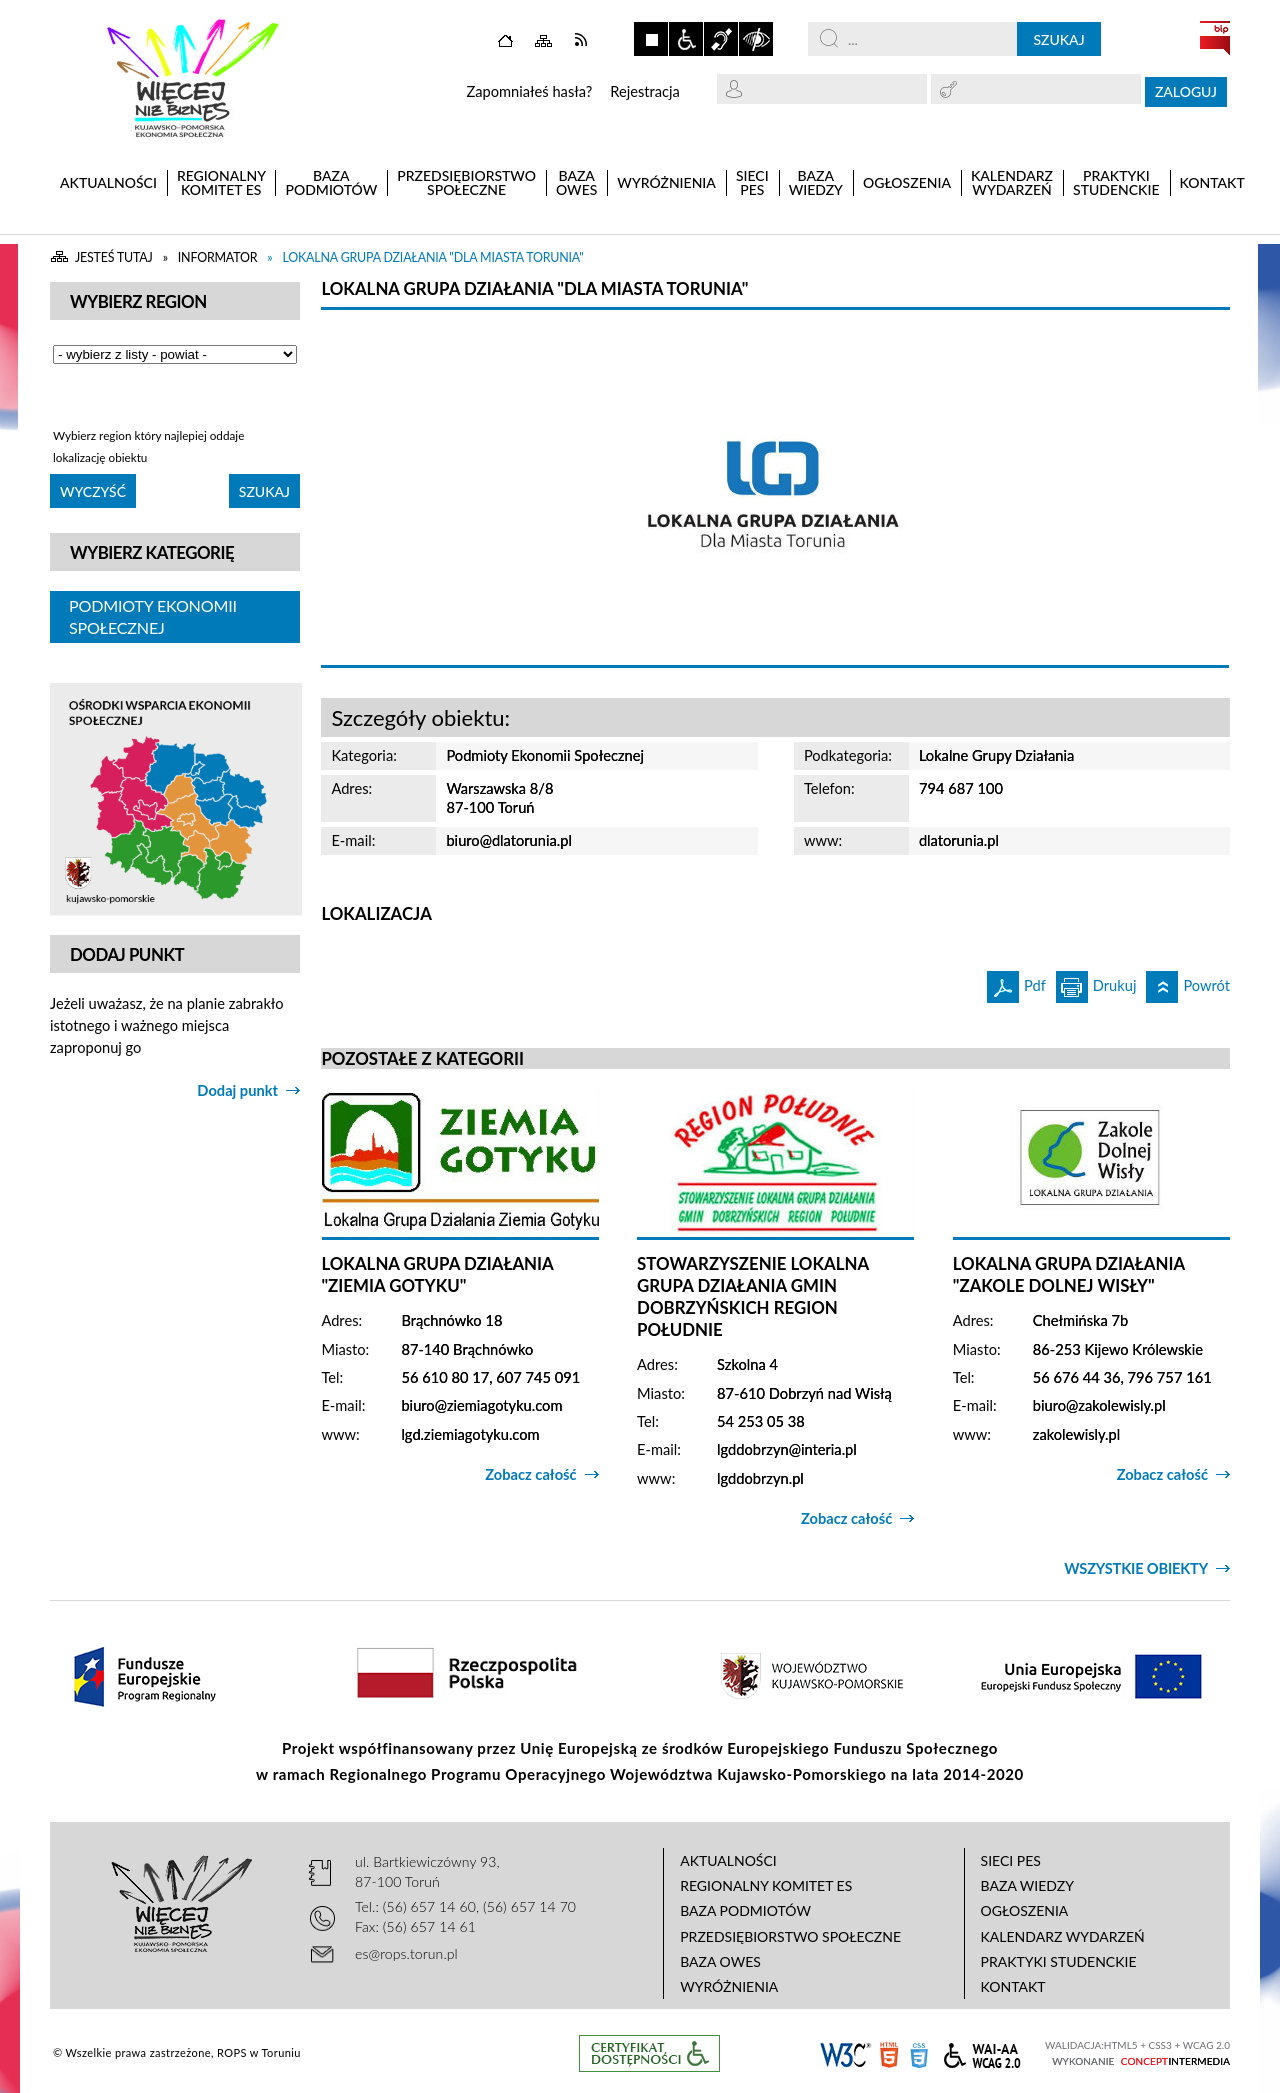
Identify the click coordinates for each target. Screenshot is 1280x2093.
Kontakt (1013, 1986)
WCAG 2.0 (982, 2052)
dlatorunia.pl (959, 840)
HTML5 (889, 2053)
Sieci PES (1011, 1860)
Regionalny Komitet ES (766, 1885)
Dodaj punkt (237, 1090)
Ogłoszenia (1025, 1910)
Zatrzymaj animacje (651, 39)
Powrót (1188, 982)
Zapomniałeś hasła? (529, 91)
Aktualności (728, 1860)
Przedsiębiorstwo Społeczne (790, 1936)
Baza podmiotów (745, 1910)
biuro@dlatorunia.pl (509, 840)
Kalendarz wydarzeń (1063, 1936)
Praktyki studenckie (1059, 1961)
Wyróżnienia (729, 1986)
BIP (1215, 38)
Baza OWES (720, 1961)
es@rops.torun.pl (406, 1953)
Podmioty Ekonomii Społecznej (153, 616)
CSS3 (919, 2053)
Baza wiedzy (1027, 1885)
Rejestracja (645, 91)
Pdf (1016, 982)
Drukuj (1096, 982)
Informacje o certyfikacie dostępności (649, 2053)
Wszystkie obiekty (1136, 1568)
